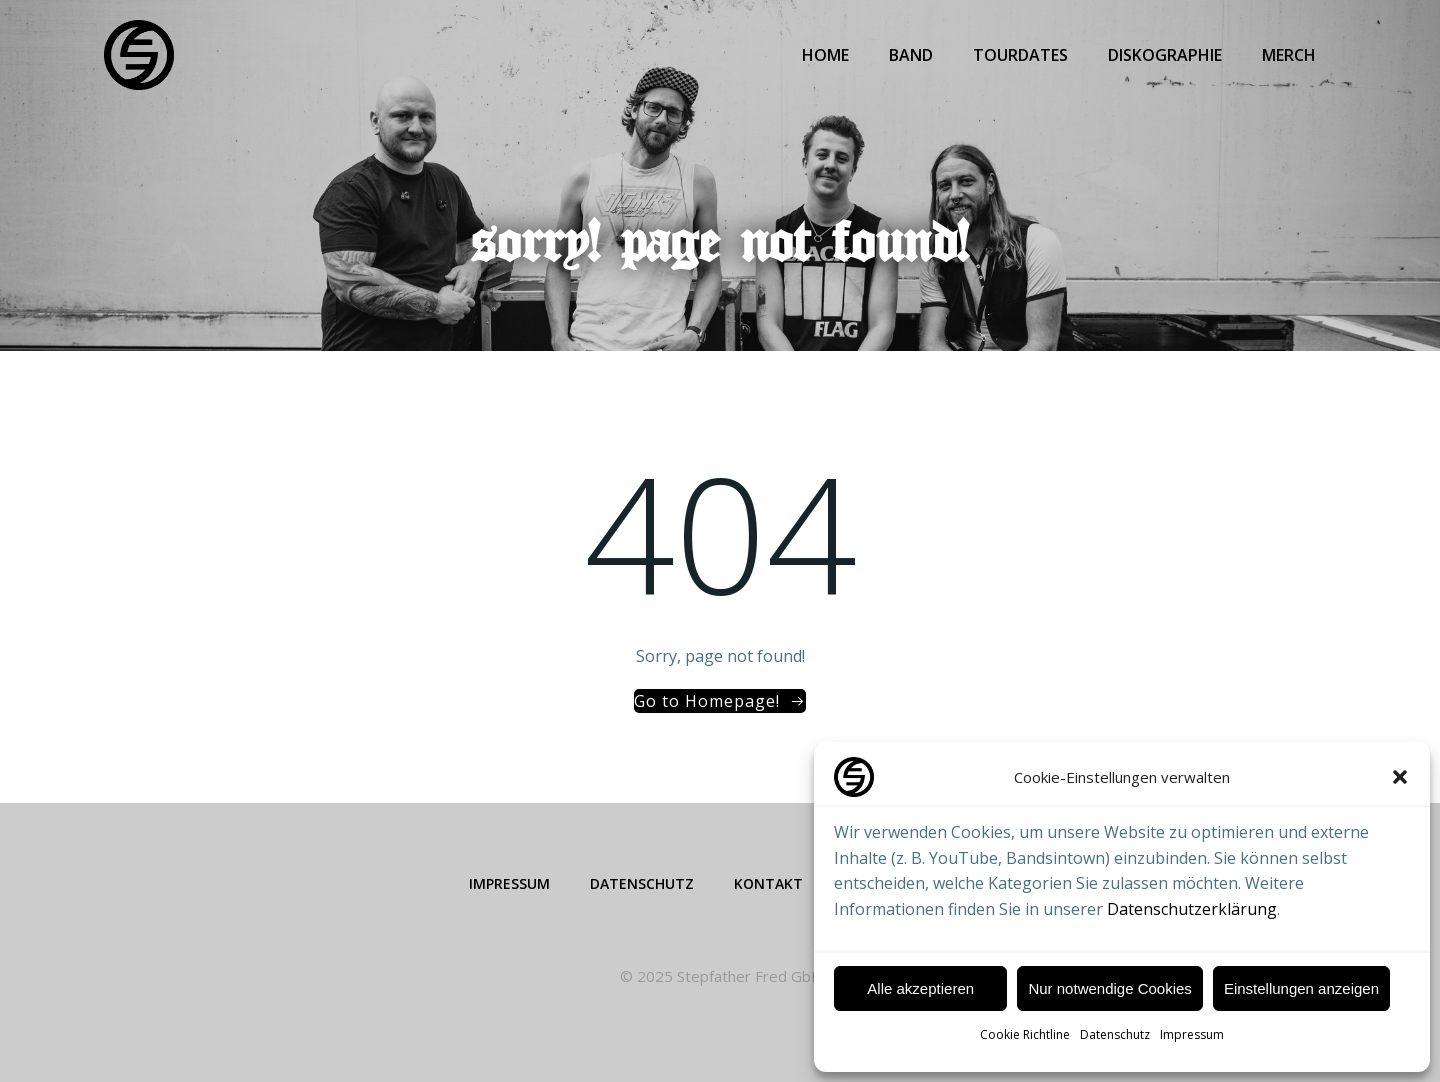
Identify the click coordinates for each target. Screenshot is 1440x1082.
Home (825, 55)
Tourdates (1020, 55)
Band (911, 55)
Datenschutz (1115, 1034)
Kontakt (768, 883)
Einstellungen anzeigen (1301, 988)
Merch (1289, 55)
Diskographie (1165, 55)
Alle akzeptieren (920, 988)
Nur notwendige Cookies (1109, 988)
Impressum (1192, 1034)
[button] (1400, 777)
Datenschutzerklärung (1192, 909)
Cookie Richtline (1025, 1034)
